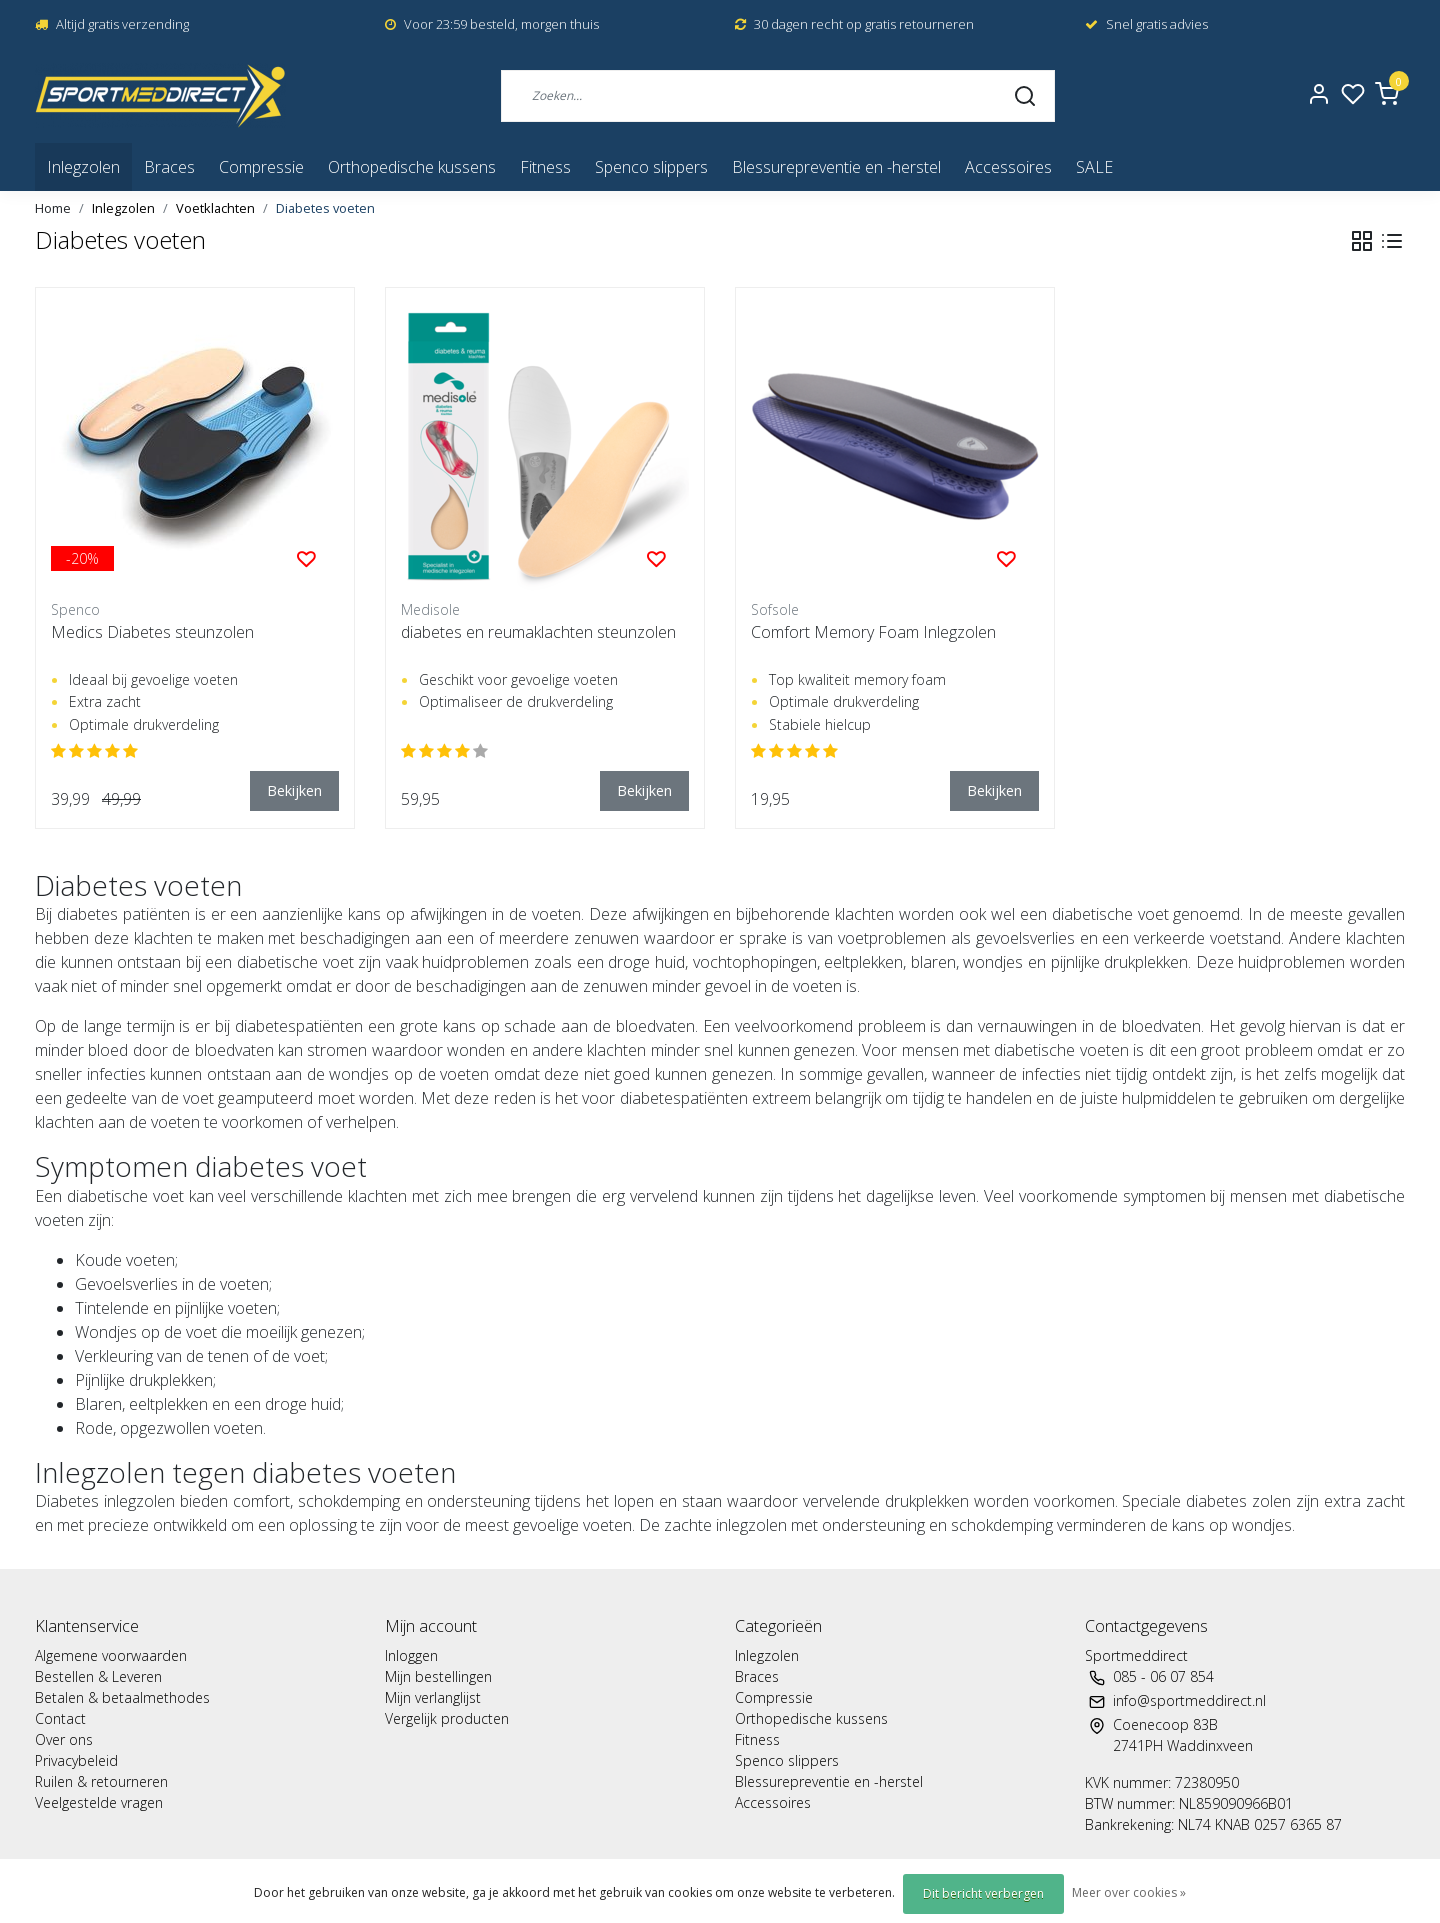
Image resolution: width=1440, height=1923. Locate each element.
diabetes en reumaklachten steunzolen (538, 632)
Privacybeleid (76, 1760)
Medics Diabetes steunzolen (152, 632)
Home (53, 208)
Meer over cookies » (1129, 1892)
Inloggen (411, 1655)
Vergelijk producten (447, 1718)
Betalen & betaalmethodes (122, 1697)
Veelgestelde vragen (99, 1802)
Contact (60, 1718)
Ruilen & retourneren (101, 1781)
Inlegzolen (83, 167)
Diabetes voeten (325, 208)
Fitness (545, 167)
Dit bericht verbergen (983, 1893)
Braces (169, 167)
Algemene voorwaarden (111, 1655)
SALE (1094, 167)
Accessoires (1008, 167)
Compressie (261, 167)
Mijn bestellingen (438, 1676)
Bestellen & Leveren (98, 1676)
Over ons (64, 1739)
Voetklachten (215, 208)
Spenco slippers (651, 167)
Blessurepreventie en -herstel (836, 167)
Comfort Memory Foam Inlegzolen (873, 632)
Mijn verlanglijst (433, 1697)
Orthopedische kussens (412, 167)
